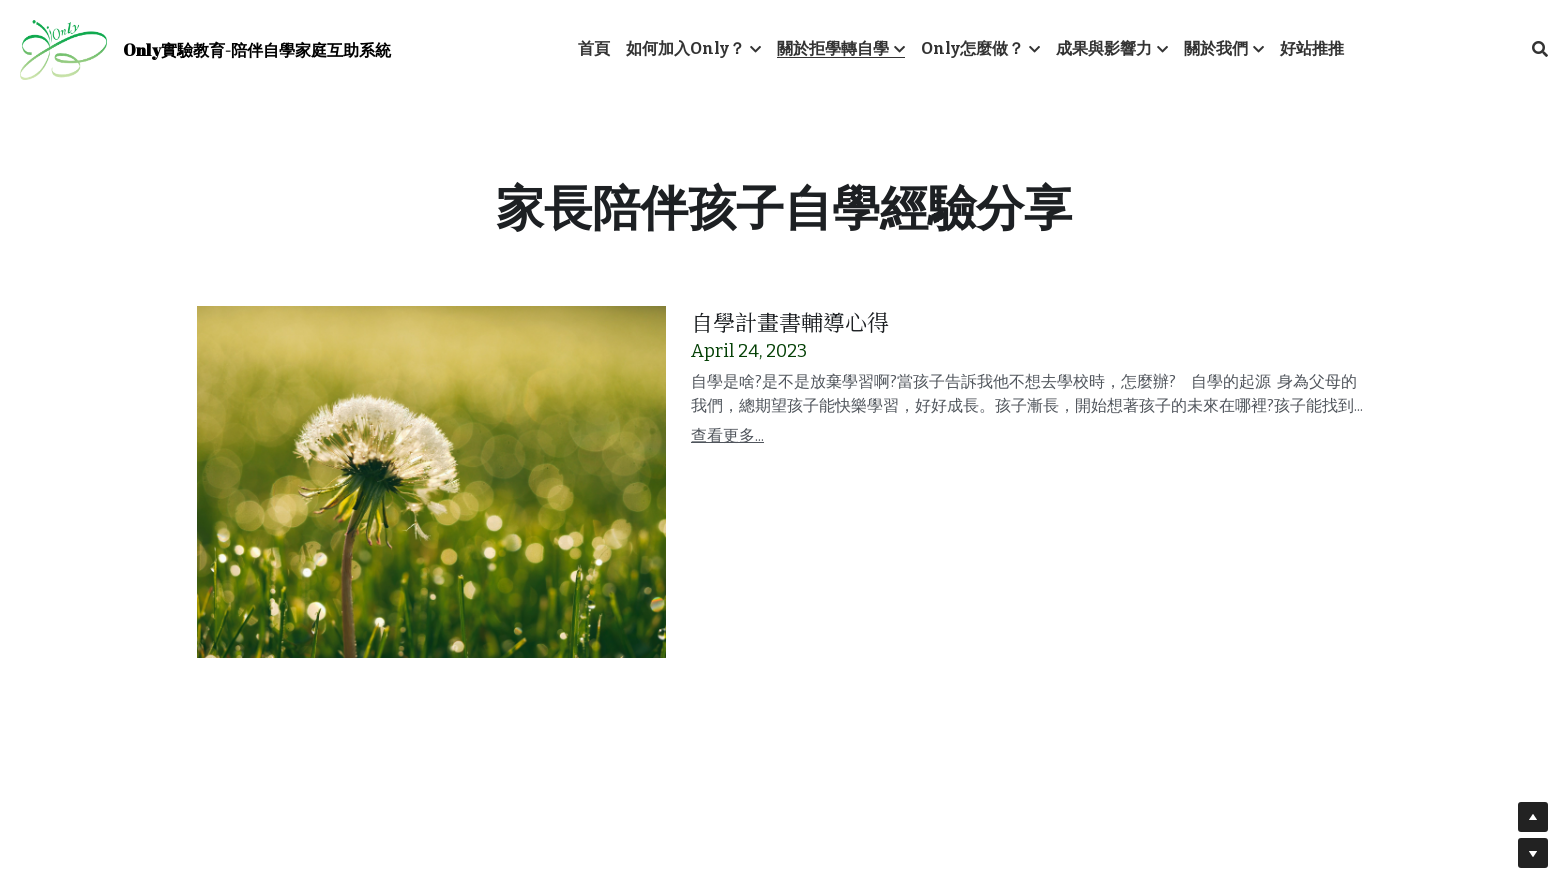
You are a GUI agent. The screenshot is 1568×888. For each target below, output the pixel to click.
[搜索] (1540, 49)
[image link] (63, 48)
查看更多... (727, 435)
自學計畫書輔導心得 (790, 321)
